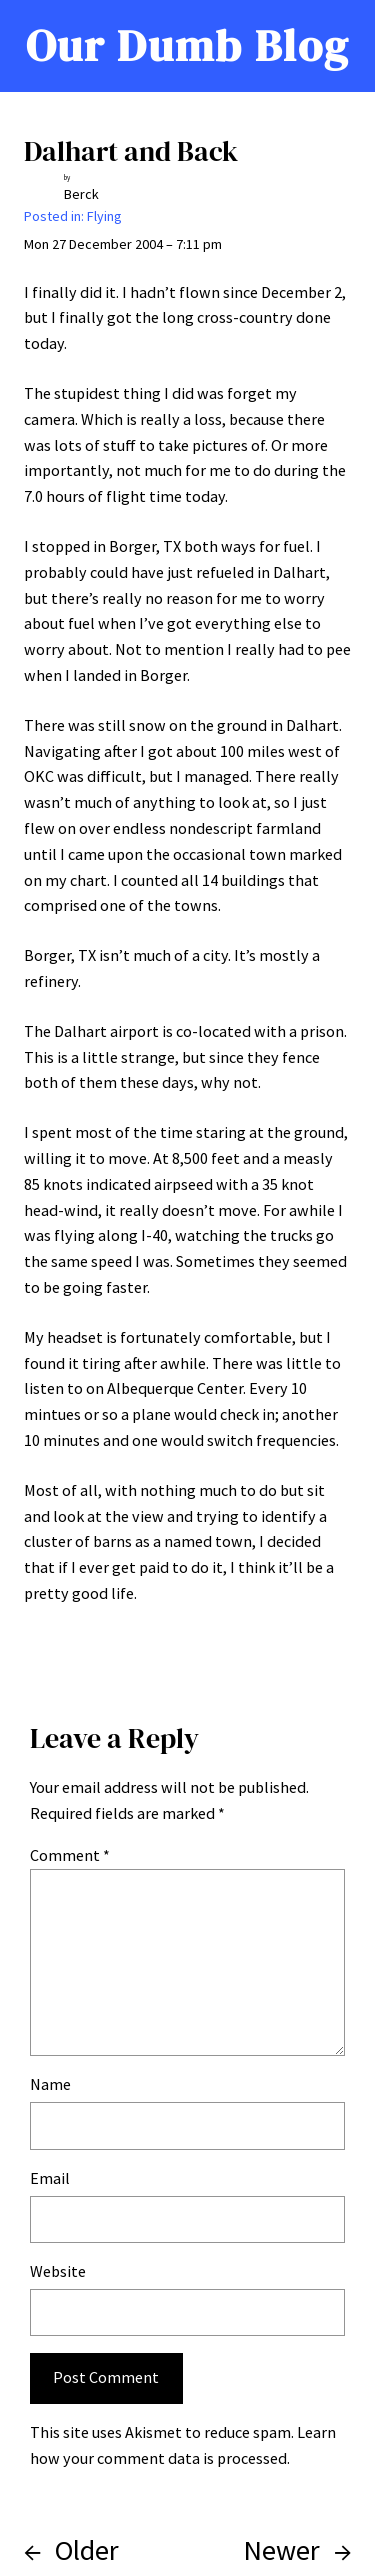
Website (58, 2271)
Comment (70, 1855)
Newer (281, 2550)
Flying (104, 216)
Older (87, 2550)
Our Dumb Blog (187, 45)
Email (50, 2178)
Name (50, 2084)
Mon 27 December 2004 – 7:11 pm (123, 244)
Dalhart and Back (131, 151)
